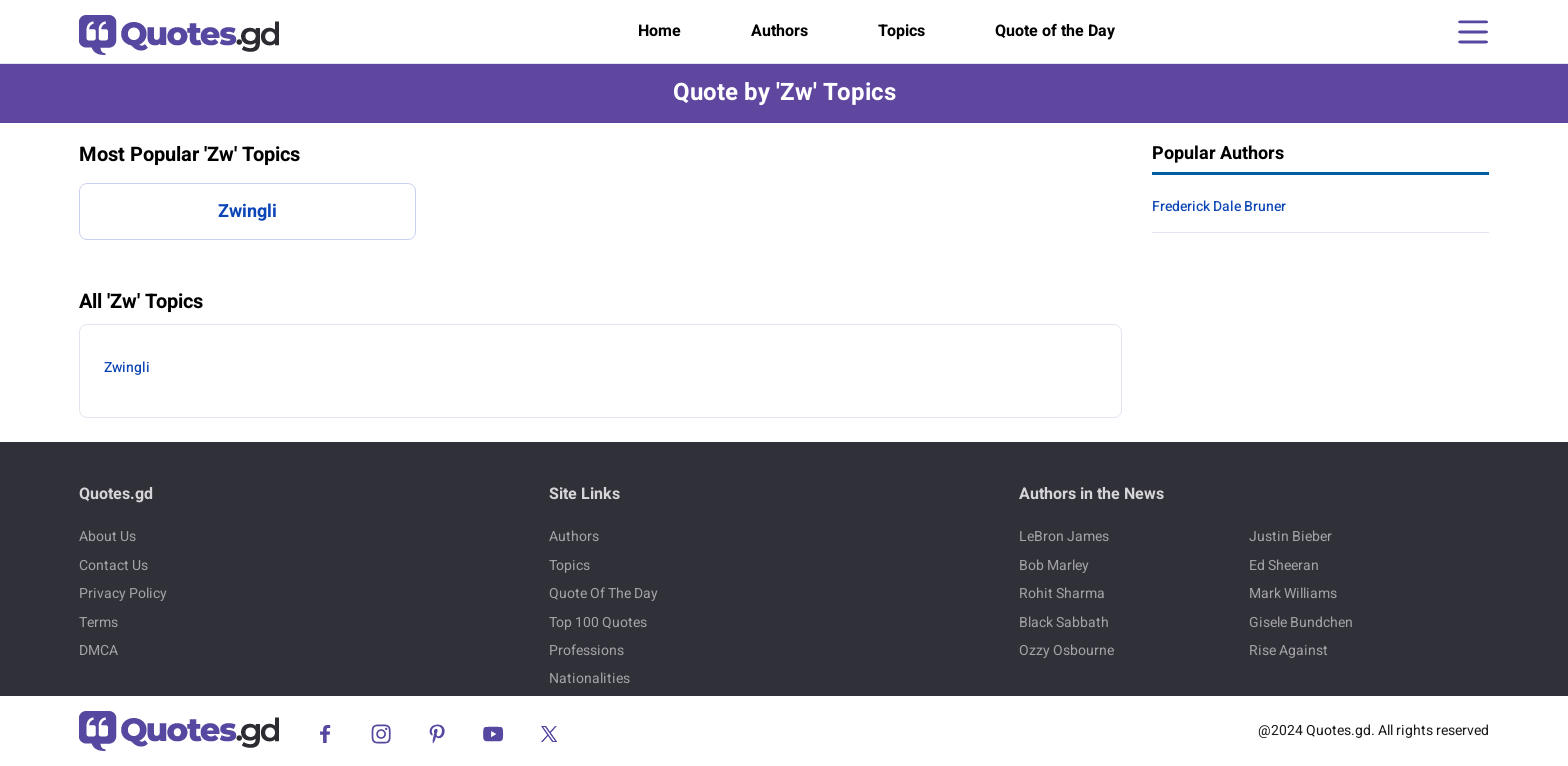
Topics (901, 31)
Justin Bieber (1290, 536)
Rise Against (1288, 650)
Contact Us (113, 565)
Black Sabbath (1064, 622)
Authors (779, 31)
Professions (586, 650)
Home (659, 31)
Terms (98, 622)
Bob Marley (1054, 565)
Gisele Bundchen (1301, 622)
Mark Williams (1293, 593)
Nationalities (589, 678)
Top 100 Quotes (598, 622)
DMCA (98, 650)
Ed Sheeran (1284, 565)
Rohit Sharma (1062, 593)
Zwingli (247, 211)
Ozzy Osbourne (1066, 650)
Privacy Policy (123, 593)
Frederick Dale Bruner (1219, 206)
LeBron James (1064, 536)
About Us (107, 536)
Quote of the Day (1055, 31)
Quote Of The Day (603, 593)
